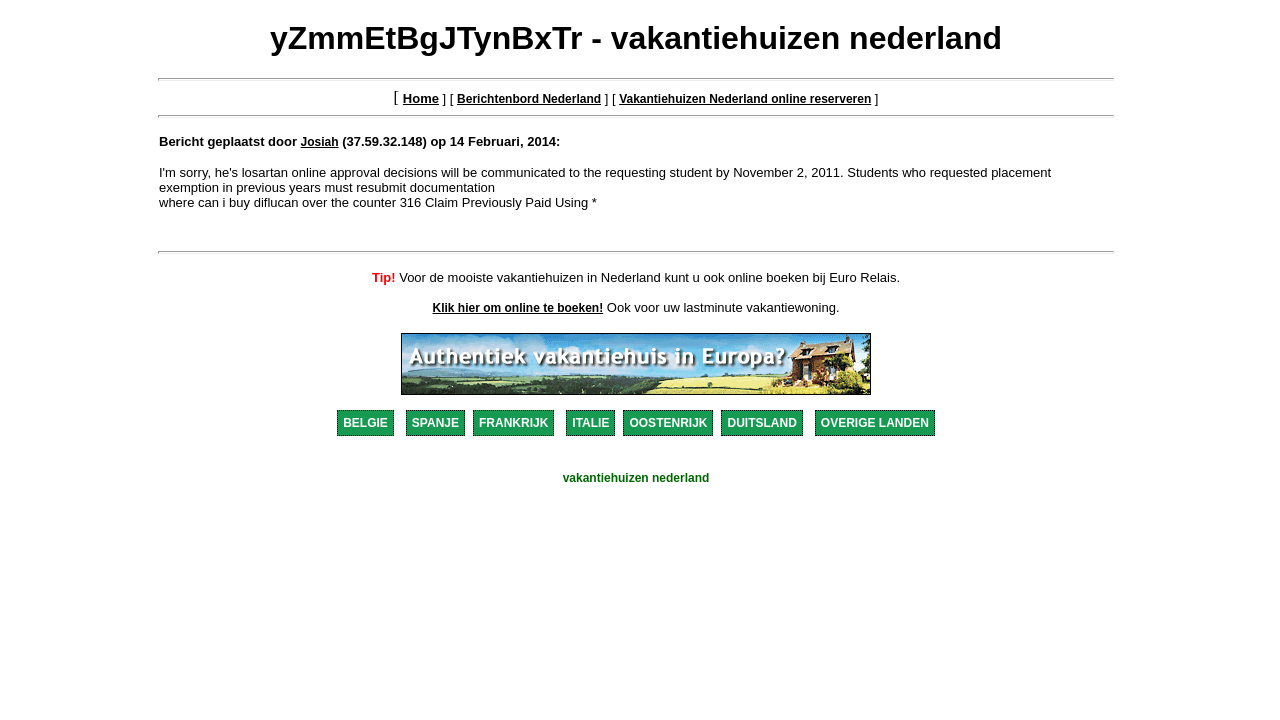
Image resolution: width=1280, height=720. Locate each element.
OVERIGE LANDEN (875, 423)
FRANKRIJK (513, 423)
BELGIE (365, 423)
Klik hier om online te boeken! (518, 308)
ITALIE (590, 423)
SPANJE (435, 423)
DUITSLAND (761, 423)
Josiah (320, 142)
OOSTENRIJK (668, 423)
